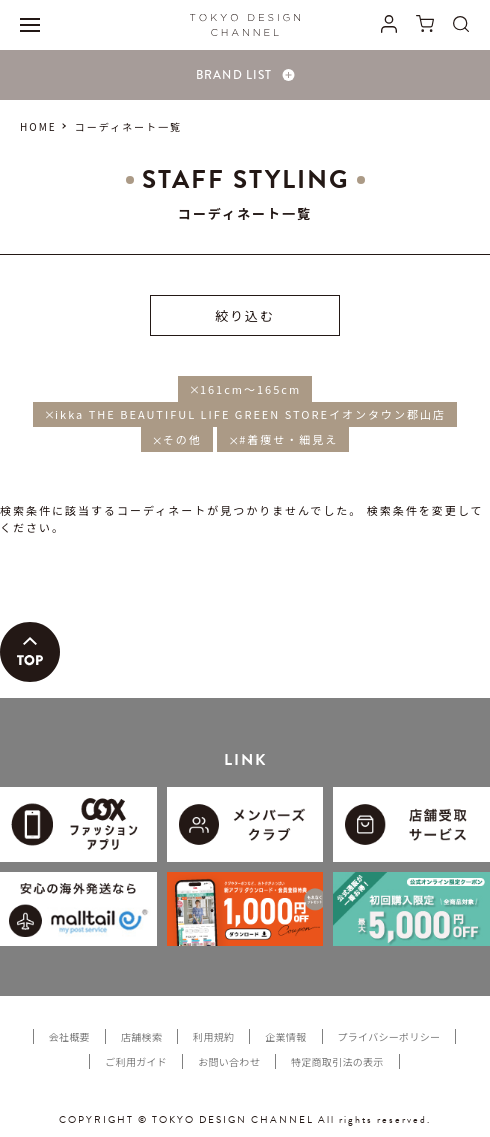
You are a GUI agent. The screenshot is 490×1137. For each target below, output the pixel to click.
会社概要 (69, 1036)
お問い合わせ (229, 1061)
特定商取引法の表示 (337, 1061)
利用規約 (213, 1036)
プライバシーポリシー (389, 1036)
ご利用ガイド (136, 1061)
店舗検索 (141, 1036)
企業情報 (285, 1036)
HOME (38, 126)
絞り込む (245, 315)
